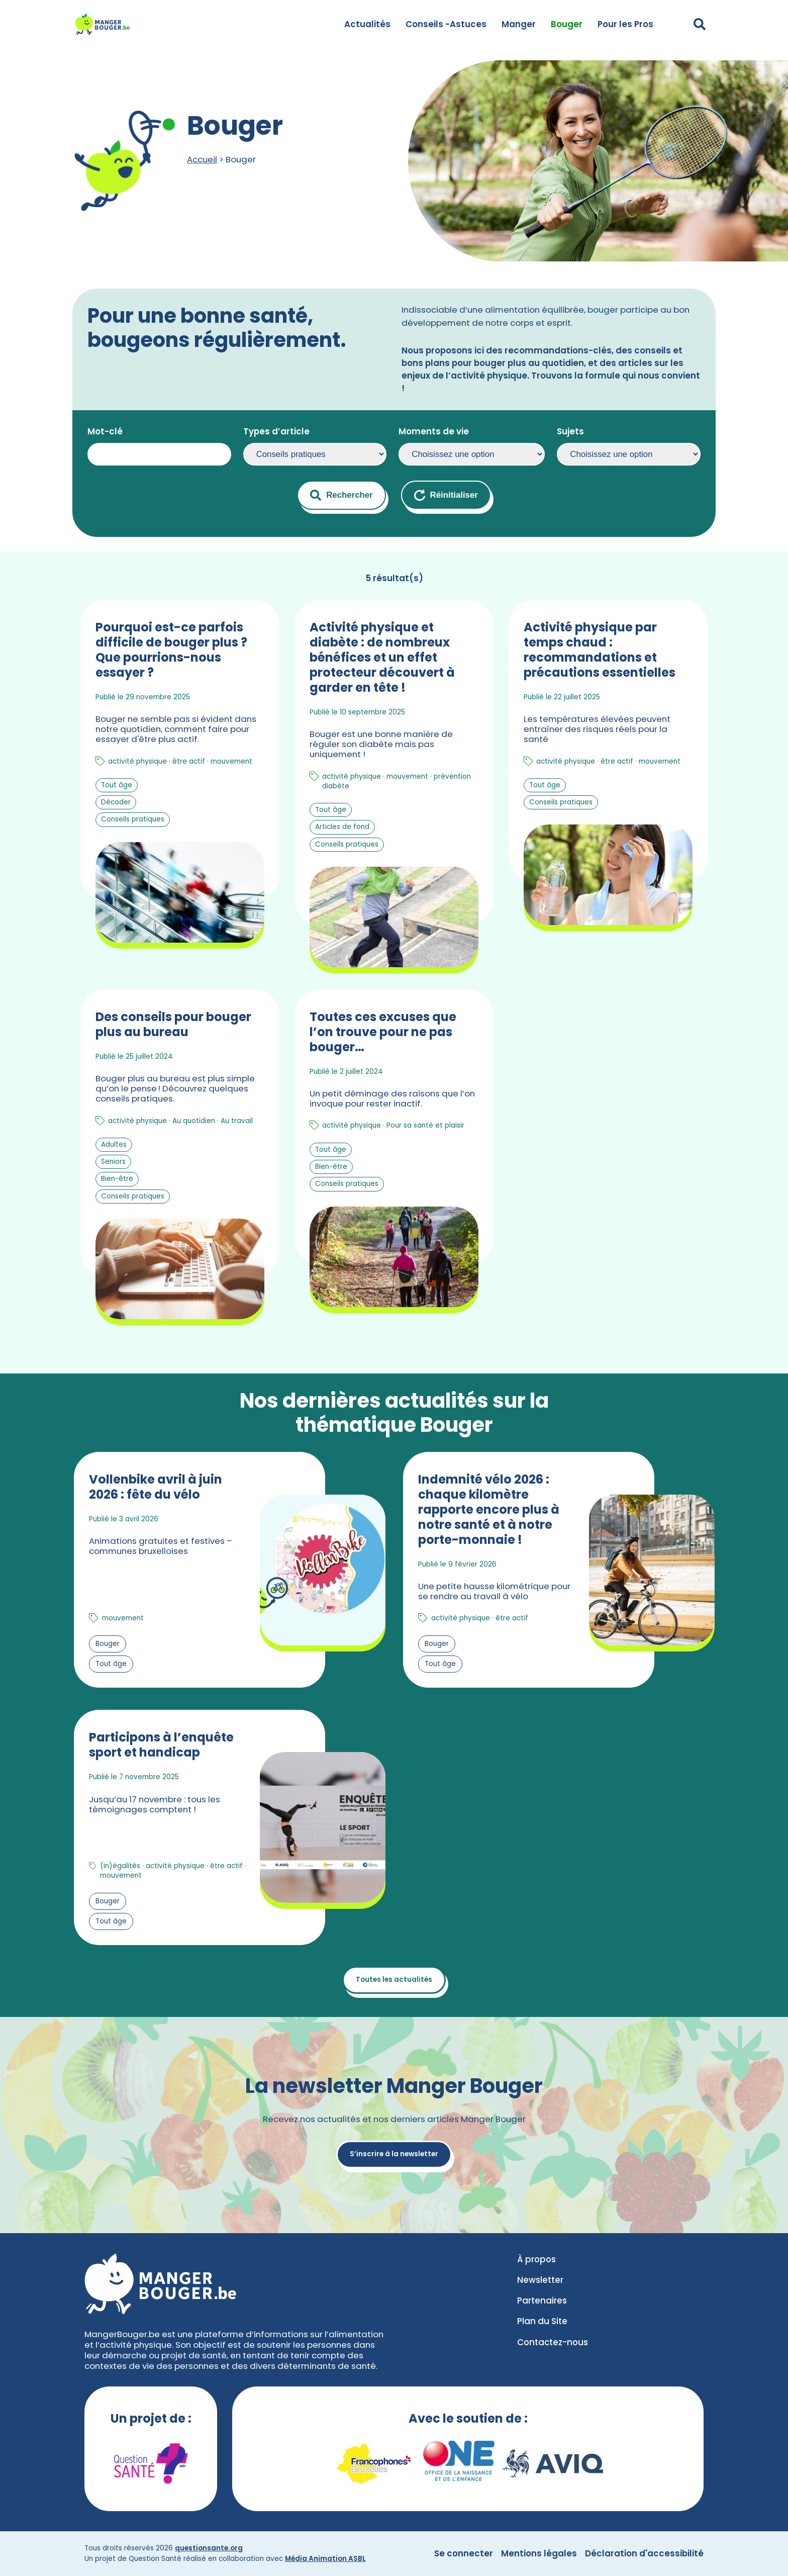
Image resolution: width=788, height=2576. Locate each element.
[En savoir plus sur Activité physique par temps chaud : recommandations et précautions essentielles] (608, 786)
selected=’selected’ (315, 454)
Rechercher (341, 495)
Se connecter (463, 2553)
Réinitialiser (446, 495)
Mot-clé (105, 431)
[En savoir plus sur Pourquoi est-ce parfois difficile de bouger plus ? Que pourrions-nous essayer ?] (179, 786)
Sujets (570, 431)
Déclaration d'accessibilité (644, 2553)
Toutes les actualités (394, 1979)
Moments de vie (434, 431)
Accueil (202, 159)
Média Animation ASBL (325, 2558)
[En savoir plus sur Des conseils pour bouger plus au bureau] (179, 1157)
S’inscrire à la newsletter (394, 2154)
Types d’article (276, 431)
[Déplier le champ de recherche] (699, 24)
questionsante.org (209, 2548)
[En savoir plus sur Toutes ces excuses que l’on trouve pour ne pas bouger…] (394, 1157)
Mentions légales (539, 2553)
